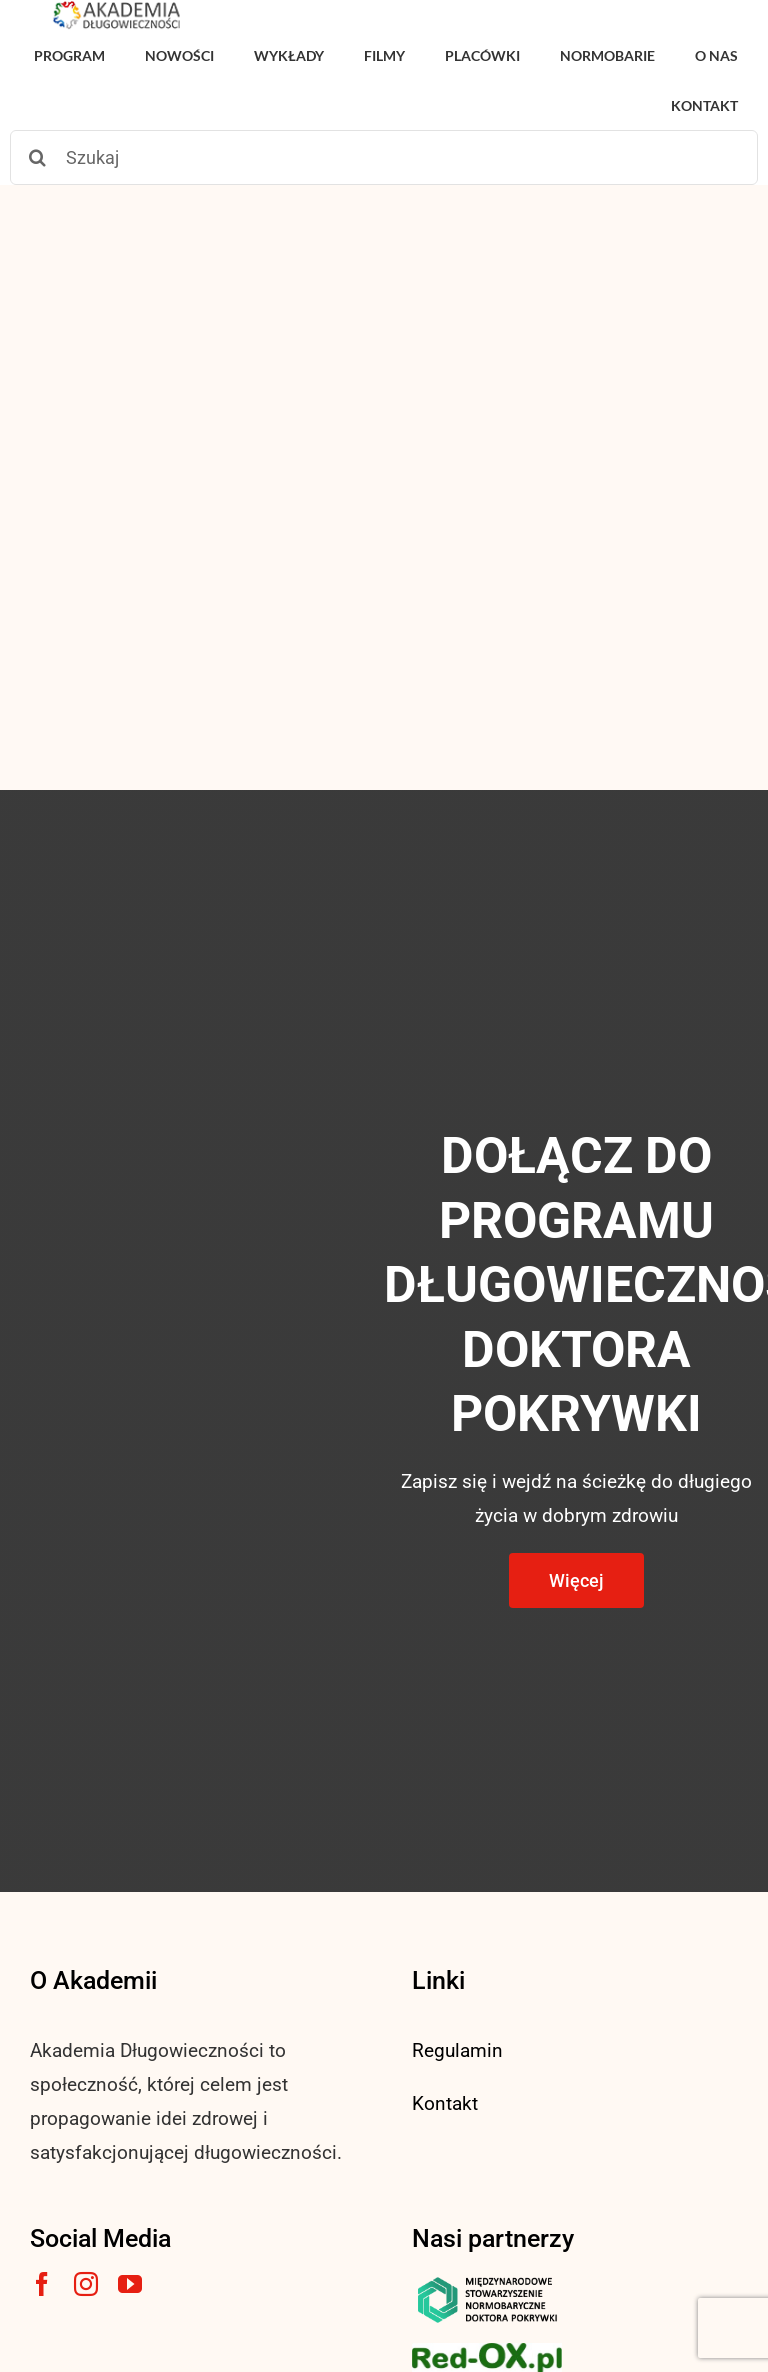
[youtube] (130, 2284)
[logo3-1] (487, 2352)
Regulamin (457, 2050)
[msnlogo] (487, 2281)
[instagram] (86, 2284)
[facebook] (42, 2284)
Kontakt (445, 2103)
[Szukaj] (384, 157)
